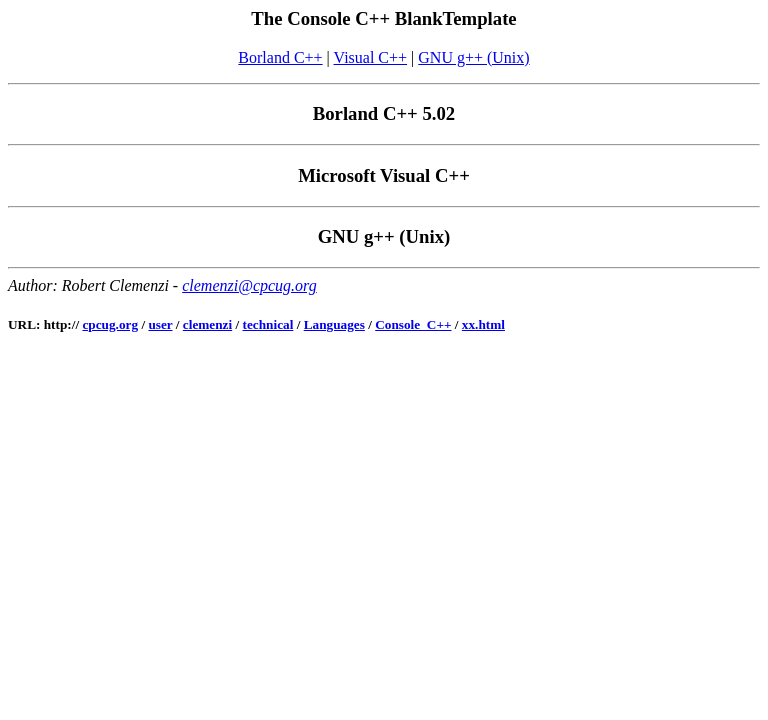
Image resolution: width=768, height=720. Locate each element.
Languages (334, 324)
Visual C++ (371, 57)
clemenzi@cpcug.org (249, 285)
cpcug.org (110, 324)
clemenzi (207, 324)
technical (268, 324)
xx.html (483, 324)
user (160, 324)
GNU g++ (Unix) (473, 57)
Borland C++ (280, 57)
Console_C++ (413, 324)
